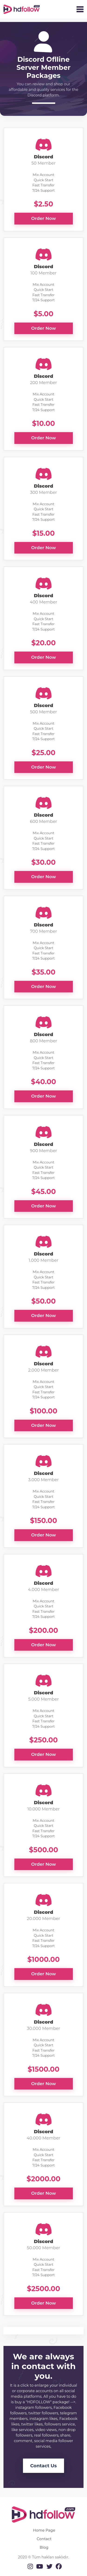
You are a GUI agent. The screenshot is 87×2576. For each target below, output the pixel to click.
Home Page (44, 2530)
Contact (44, 2539)
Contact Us (43, 2465)
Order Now (43, 218)
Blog (44, 2547)
